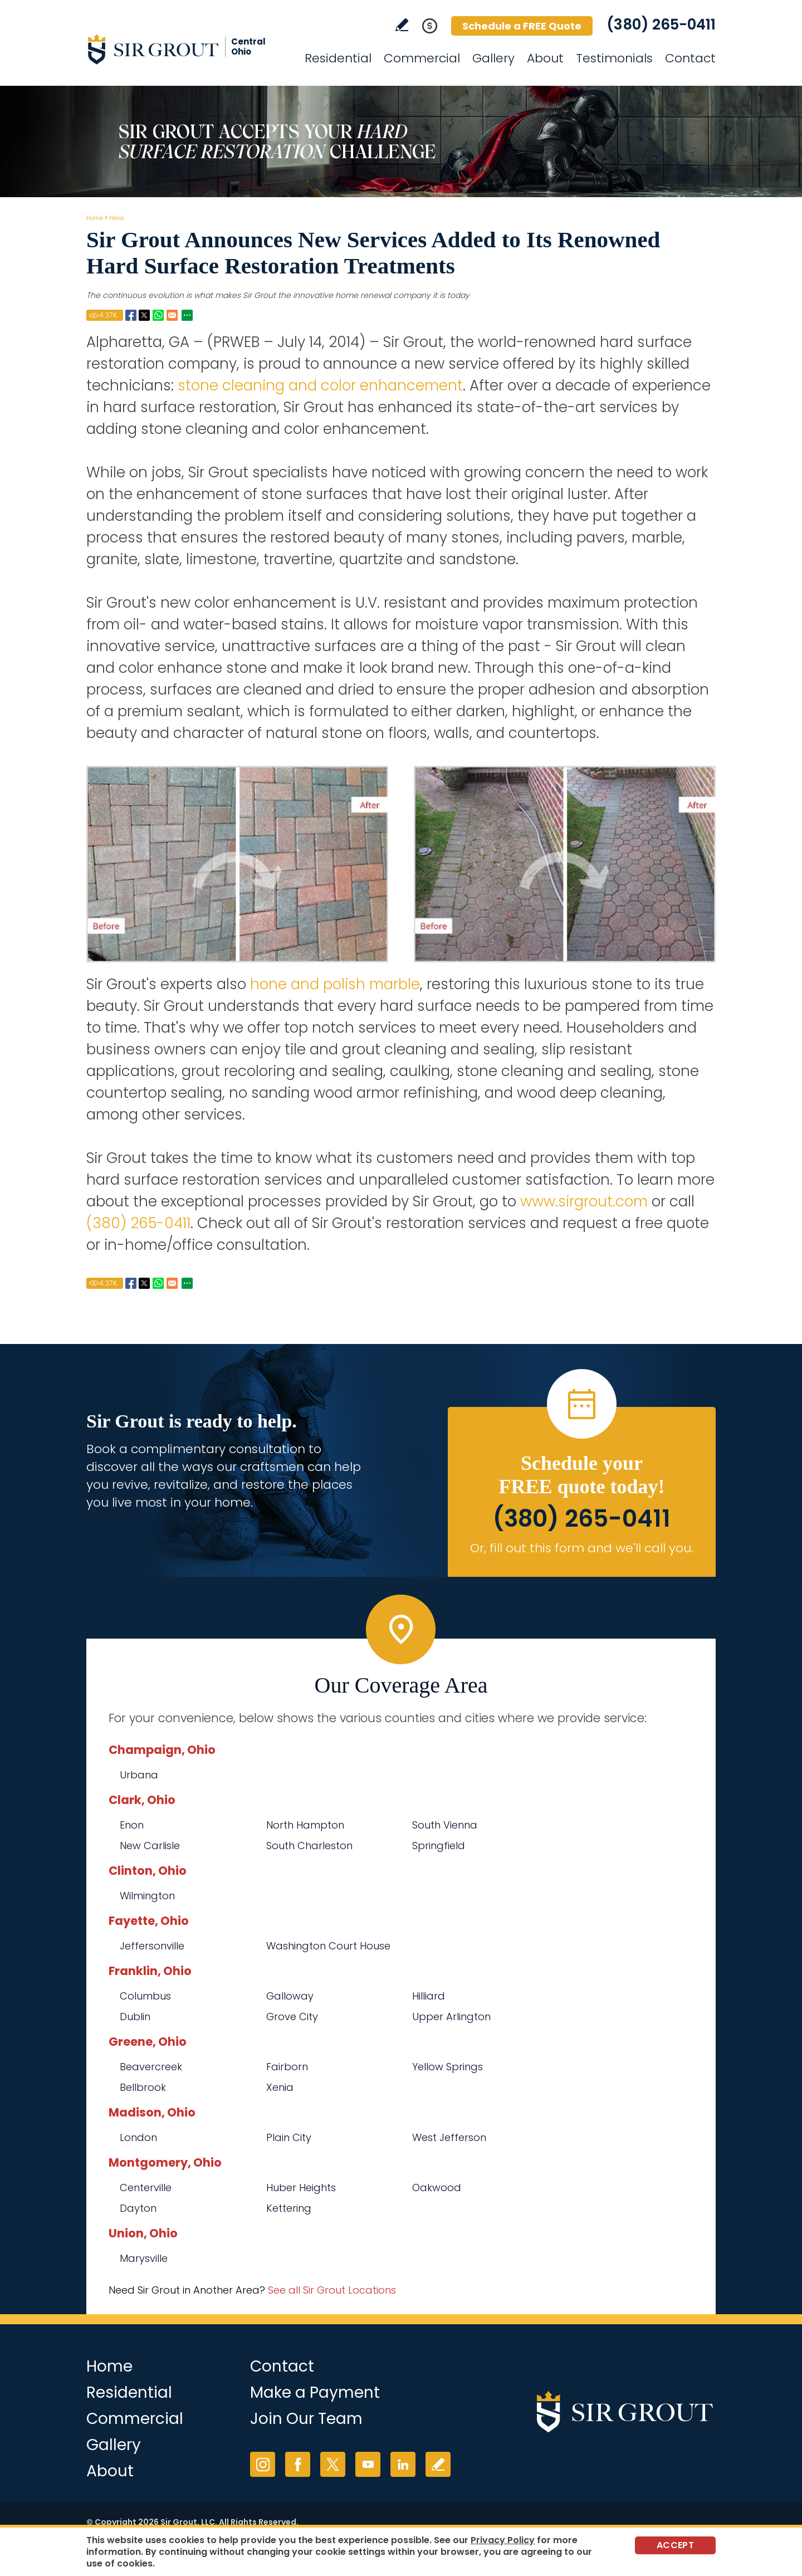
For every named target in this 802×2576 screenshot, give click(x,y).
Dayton (138, 2208)
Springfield (438, 1845)
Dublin (135, 2016)
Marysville (144, 2258)
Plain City (288, 2137)
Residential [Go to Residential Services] (338, 58)
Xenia (280, 2087)
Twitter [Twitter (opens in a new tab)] (332, 2464)
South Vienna (444, 1825)
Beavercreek (151, 2067)
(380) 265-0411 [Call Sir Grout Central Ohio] (661, 24)
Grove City (292, 2016)
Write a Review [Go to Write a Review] (401, 24)
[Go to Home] (186, 49)
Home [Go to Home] (94, 218)
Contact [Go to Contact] (690, 58)
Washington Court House (328, 1946)
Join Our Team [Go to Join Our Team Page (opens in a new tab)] (306, 2419)
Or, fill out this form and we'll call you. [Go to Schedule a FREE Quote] (581, 1548)
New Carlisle (150, 1845)
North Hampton (305, 1825)
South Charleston (309, 1845)
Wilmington (147, 1896)
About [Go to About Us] (545, 58)
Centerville (146, 2187)
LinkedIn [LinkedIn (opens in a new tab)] (402, 2464)
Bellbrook (143, 2087)
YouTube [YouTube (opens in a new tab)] (367, 2464)
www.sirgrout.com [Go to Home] (584, 1201)
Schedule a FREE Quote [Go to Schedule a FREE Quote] (521, 26)
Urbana (139, 1775)
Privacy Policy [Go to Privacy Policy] (503, 2540)
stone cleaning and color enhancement (320, 385)
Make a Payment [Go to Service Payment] (315, 2392)
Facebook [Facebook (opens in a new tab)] (297, 2464)
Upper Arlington (451, 2016)
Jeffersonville (152, 1946)
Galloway (290, 1996)
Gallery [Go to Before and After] (493, 58)
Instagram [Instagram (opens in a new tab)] (262, 2464)
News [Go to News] (116, 218)
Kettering (288, 2208)
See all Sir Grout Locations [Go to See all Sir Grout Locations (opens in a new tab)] (332, 2290)
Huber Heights (301, 2187)
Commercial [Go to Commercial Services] (422, 58)
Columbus (145, 1996)
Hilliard (428, 1996)
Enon (132, 1825)
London (138, 2137)
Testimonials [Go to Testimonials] (614, 58)
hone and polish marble (335, 984)
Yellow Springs (447, 2067)
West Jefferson (449, 2137)
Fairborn (287, 2067)
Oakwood (436, 2187)
